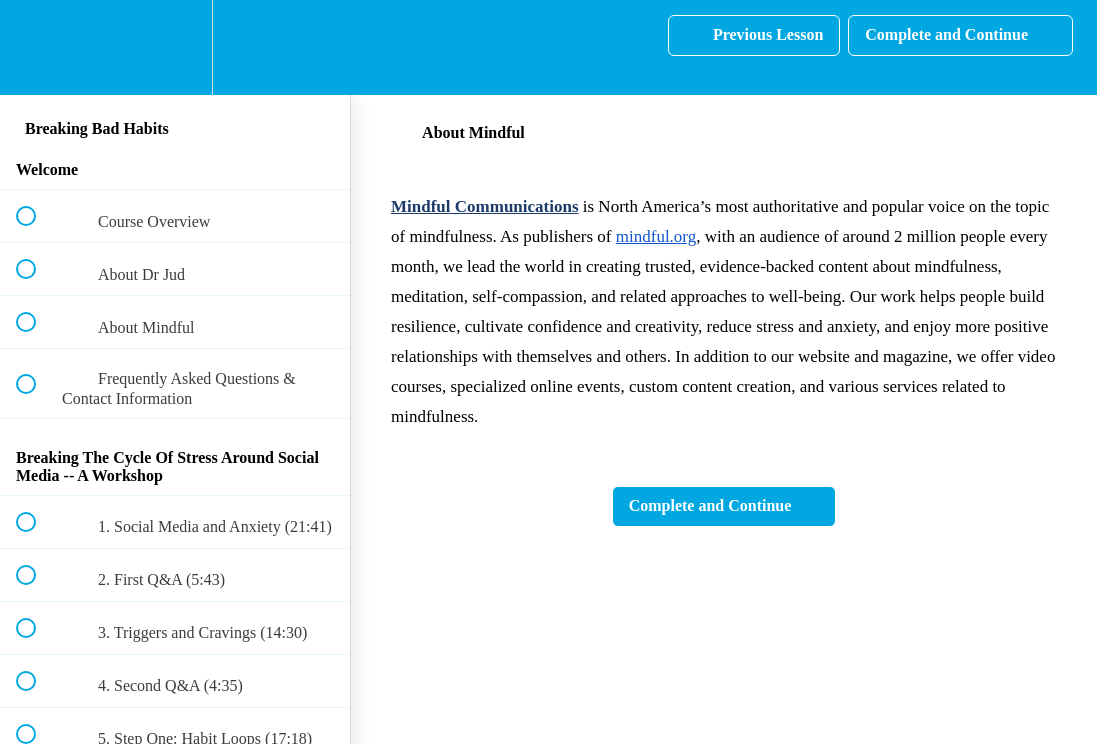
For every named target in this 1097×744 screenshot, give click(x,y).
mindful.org (656, 236)
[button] (37, 47)
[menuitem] (175, 47)
